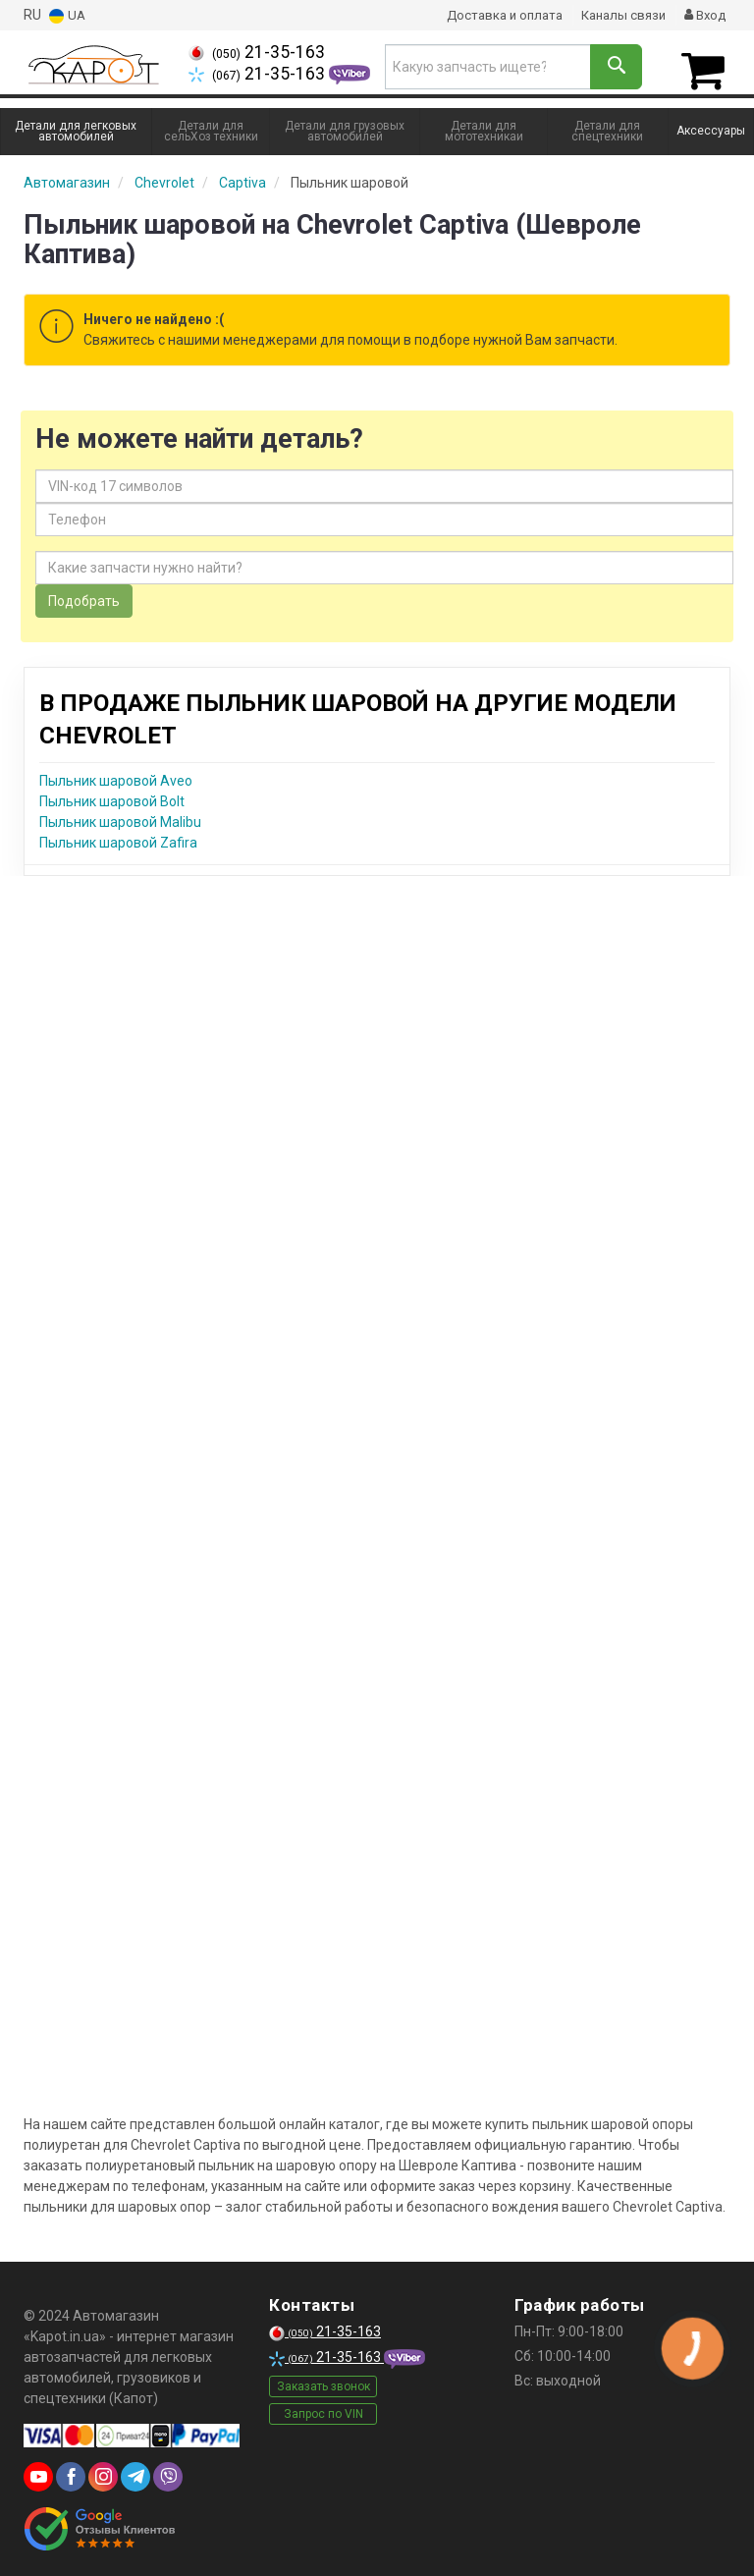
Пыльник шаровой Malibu (120, 817)
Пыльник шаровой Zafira (118, 838)
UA (67, 15)
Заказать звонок (323, 2381)
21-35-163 (256, 52)
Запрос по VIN (323, 2409)
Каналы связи (616, 15)
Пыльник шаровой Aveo (115, 776)
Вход (703, 15)
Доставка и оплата (491, 15)
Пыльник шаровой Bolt (112, 796)
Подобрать (84, 596)
